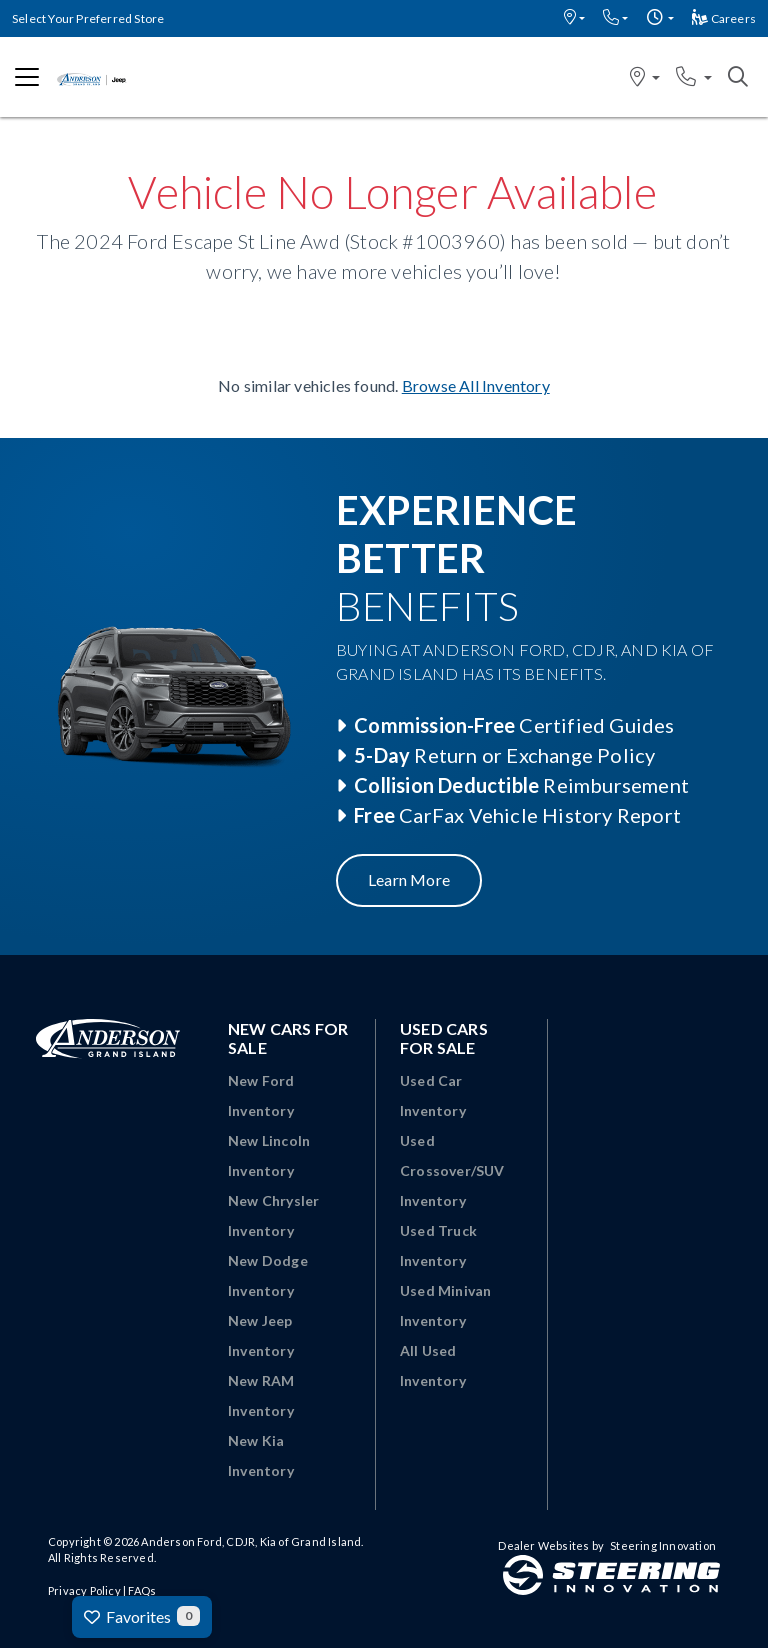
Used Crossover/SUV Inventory (452, 1170)
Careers (724, 18)
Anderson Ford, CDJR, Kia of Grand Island (251, 1541)
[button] (574, 18)
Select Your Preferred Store (88, 18)
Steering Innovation (663, 1545)
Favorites (142, 1616)
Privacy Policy (84, 1590)
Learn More (409, 879)
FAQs (142, 1590)
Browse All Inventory (476, 385)
